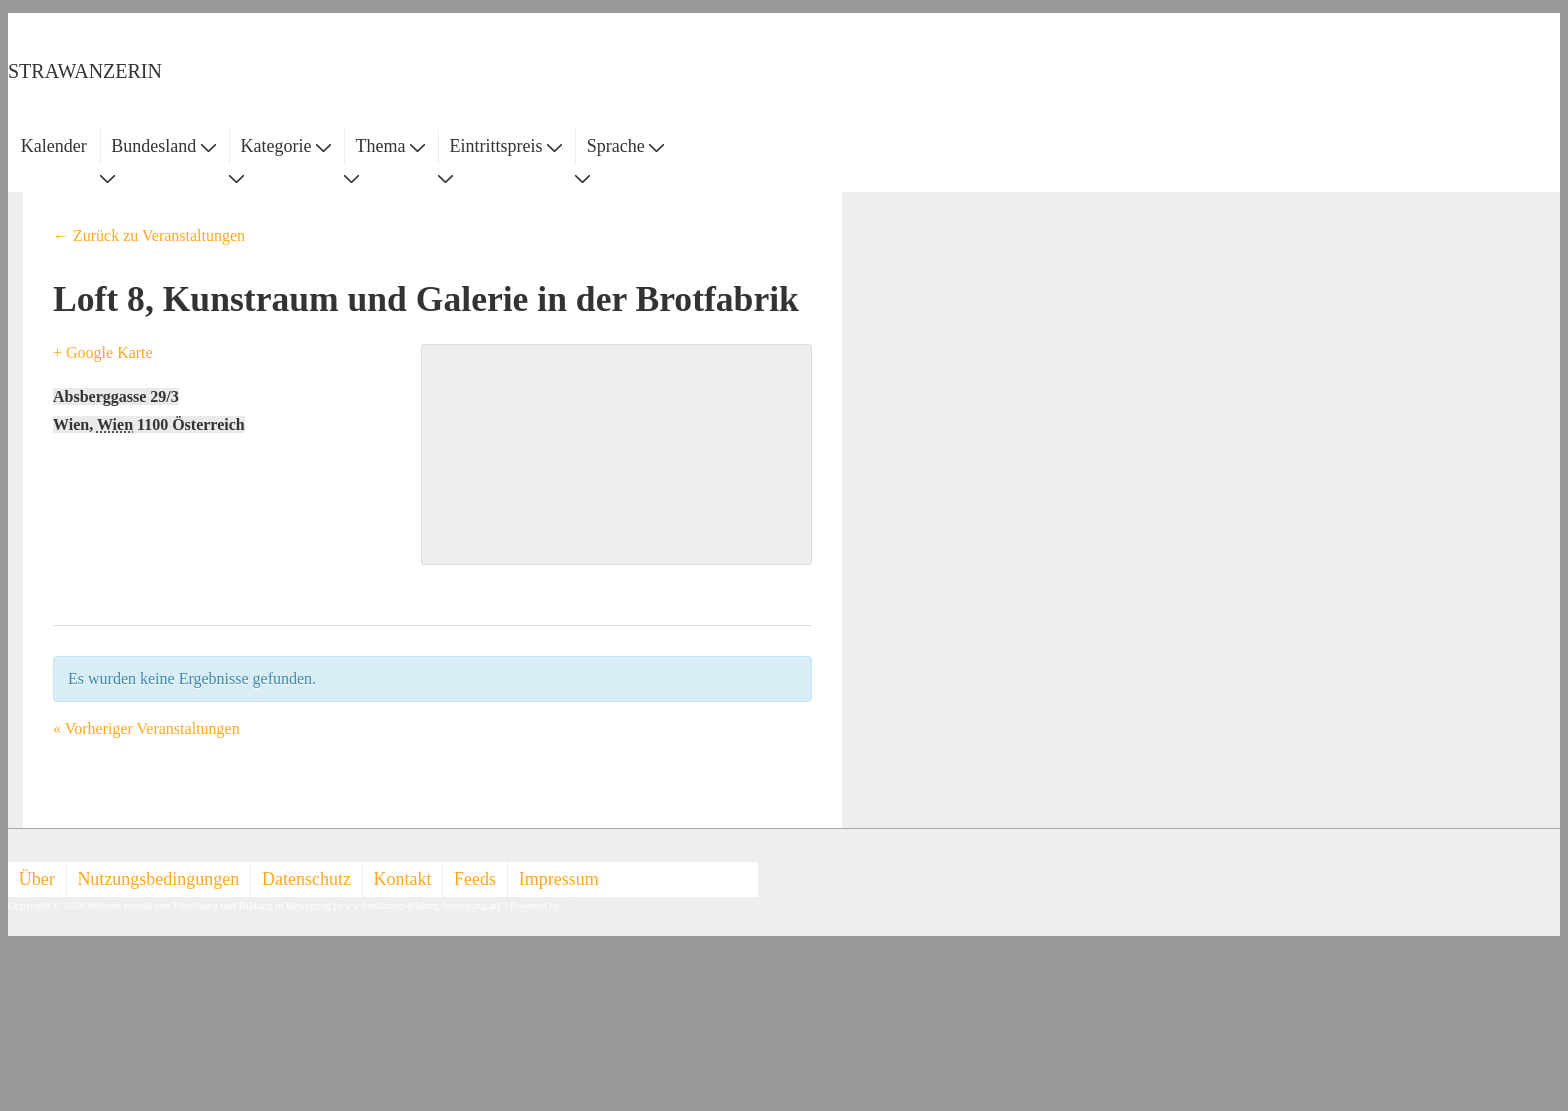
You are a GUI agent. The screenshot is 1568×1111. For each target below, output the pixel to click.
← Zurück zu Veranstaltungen (149, 235)
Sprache (625, 146)
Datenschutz (306, 879)
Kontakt (403, 879)
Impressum (559, 879)
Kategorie (285, 146)
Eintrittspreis (506, 146)
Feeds (475, 879)
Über (37, 879)
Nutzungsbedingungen (158, 879)
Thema (390, 146)
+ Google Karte (103, 352)
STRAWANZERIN (85, 71)
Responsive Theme (603, 905)
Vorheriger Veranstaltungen (146, 728)
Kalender (54, 146)
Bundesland (163, 146)
